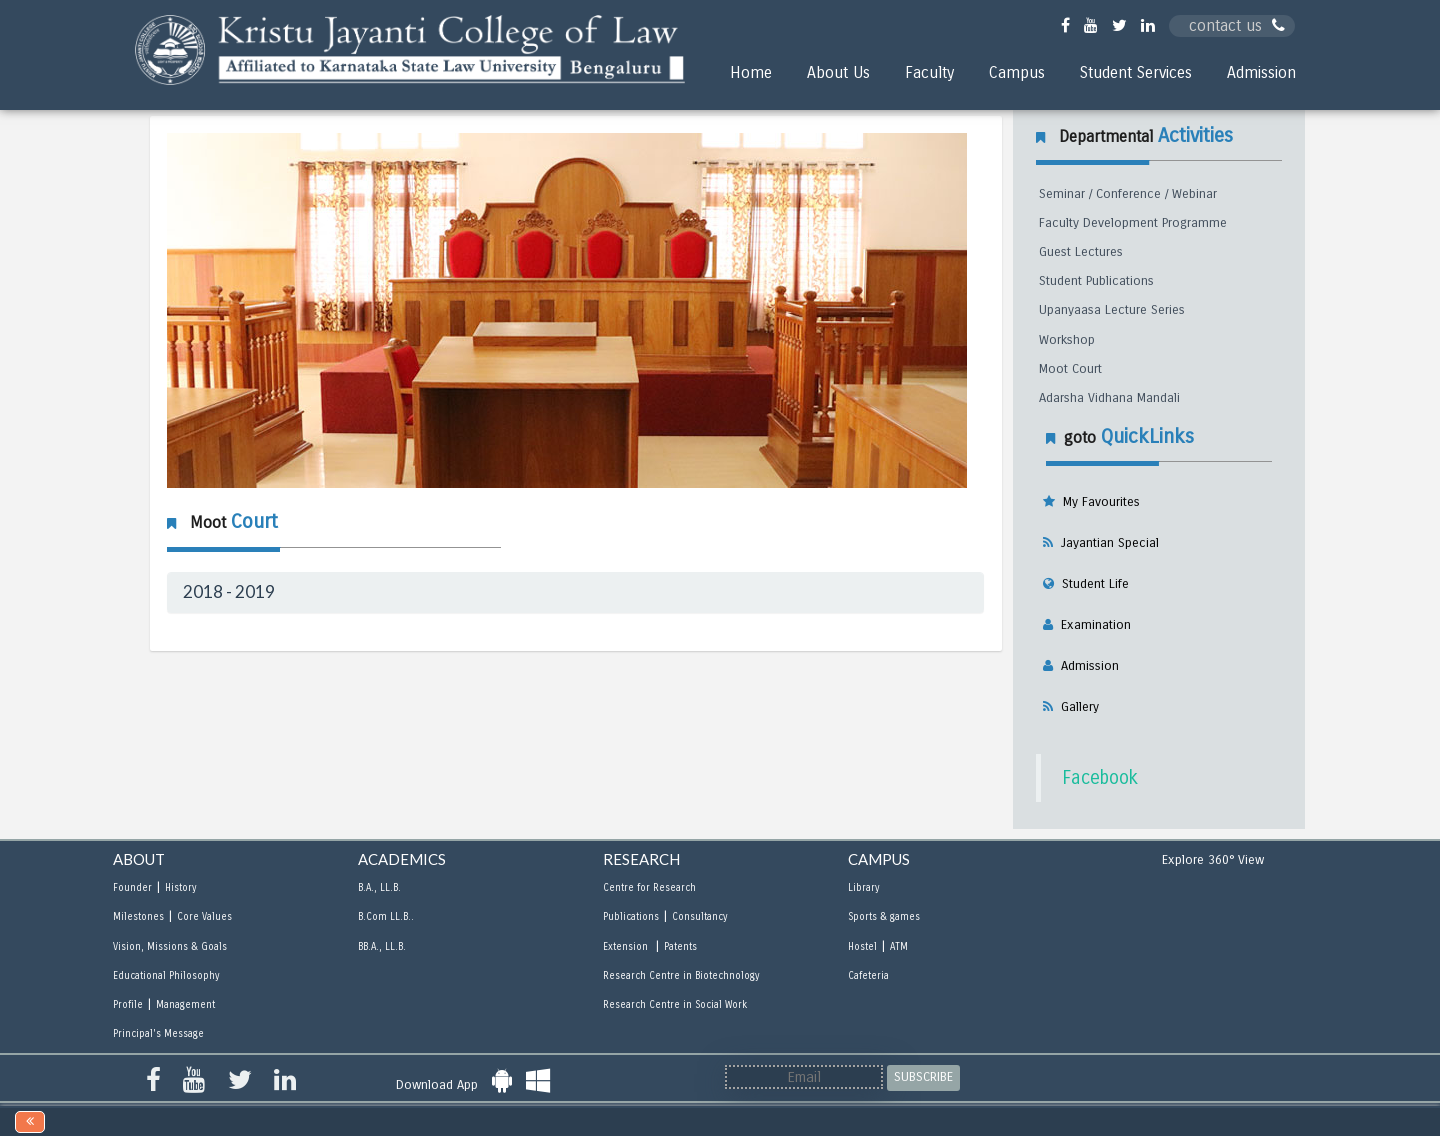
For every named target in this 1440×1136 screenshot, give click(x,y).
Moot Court (1070, 369)
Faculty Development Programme (1133, 223)
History (180, 888)
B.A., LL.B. (379, 888)
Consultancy (699, 917)
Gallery (1076, 707)
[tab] (575, 592)
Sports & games (884, 917)
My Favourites (1097, 502)
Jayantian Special (1106, 543)
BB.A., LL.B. (382, 947)
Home (751, 72)
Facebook (1100, 778)
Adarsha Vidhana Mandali (1109, 398)
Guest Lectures (1081, 252)
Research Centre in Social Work (675, 1005)
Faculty (929, 72)
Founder (132, 888)
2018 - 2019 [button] (229, 591)
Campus (1017, 72)
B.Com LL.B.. (386, 917)
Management (185, 1005)
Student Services (1136, 72)
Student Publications (1096, 281)
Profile (128, 1005)
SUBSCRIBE (923, 1077)
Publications (631, 917)
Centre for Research (649, 888)
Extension (627, 947)
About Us (838, 72)
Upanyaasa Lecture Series (1112, 310)
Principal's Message (158, 1034)
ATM (899, 947)
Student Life (1091, 584)
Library (863, 888)
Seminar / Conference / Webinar (1128, 194)
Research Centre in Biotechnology (681, 976)
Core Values (204, 917)
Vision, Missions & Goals (170, 947)
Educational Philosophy (166, 976)
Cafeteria (868, 976)
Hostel (862, 947)
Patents (680, 947)
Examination (1092, 625)
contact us (1237, 25)
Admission (1261, 72)
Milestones (138, 917)
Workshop (1067, 340)
